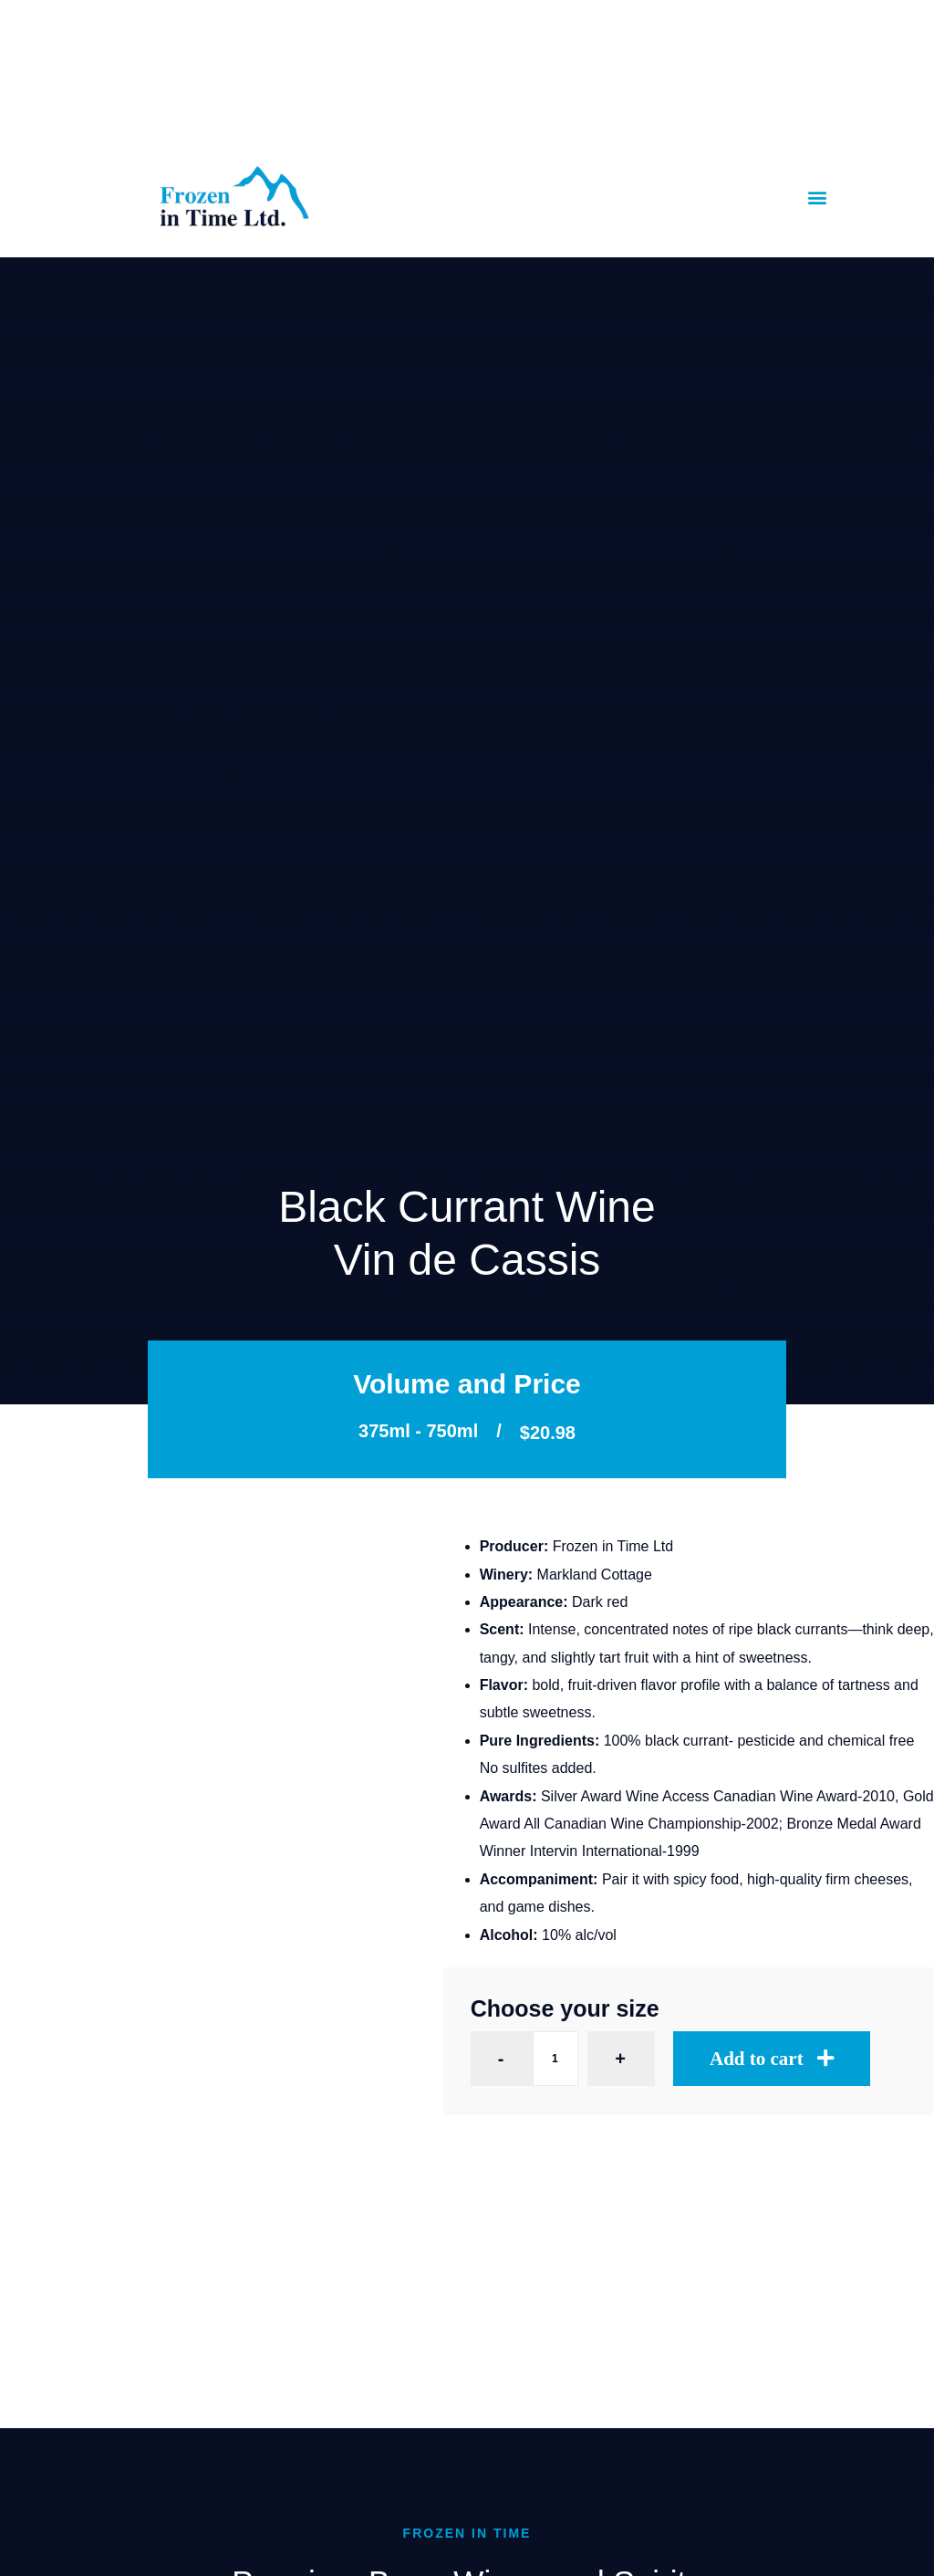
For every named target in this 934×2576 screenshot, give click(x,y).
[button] (818, 197)
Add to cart (757, 2059)
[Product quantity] (555, 2058)
